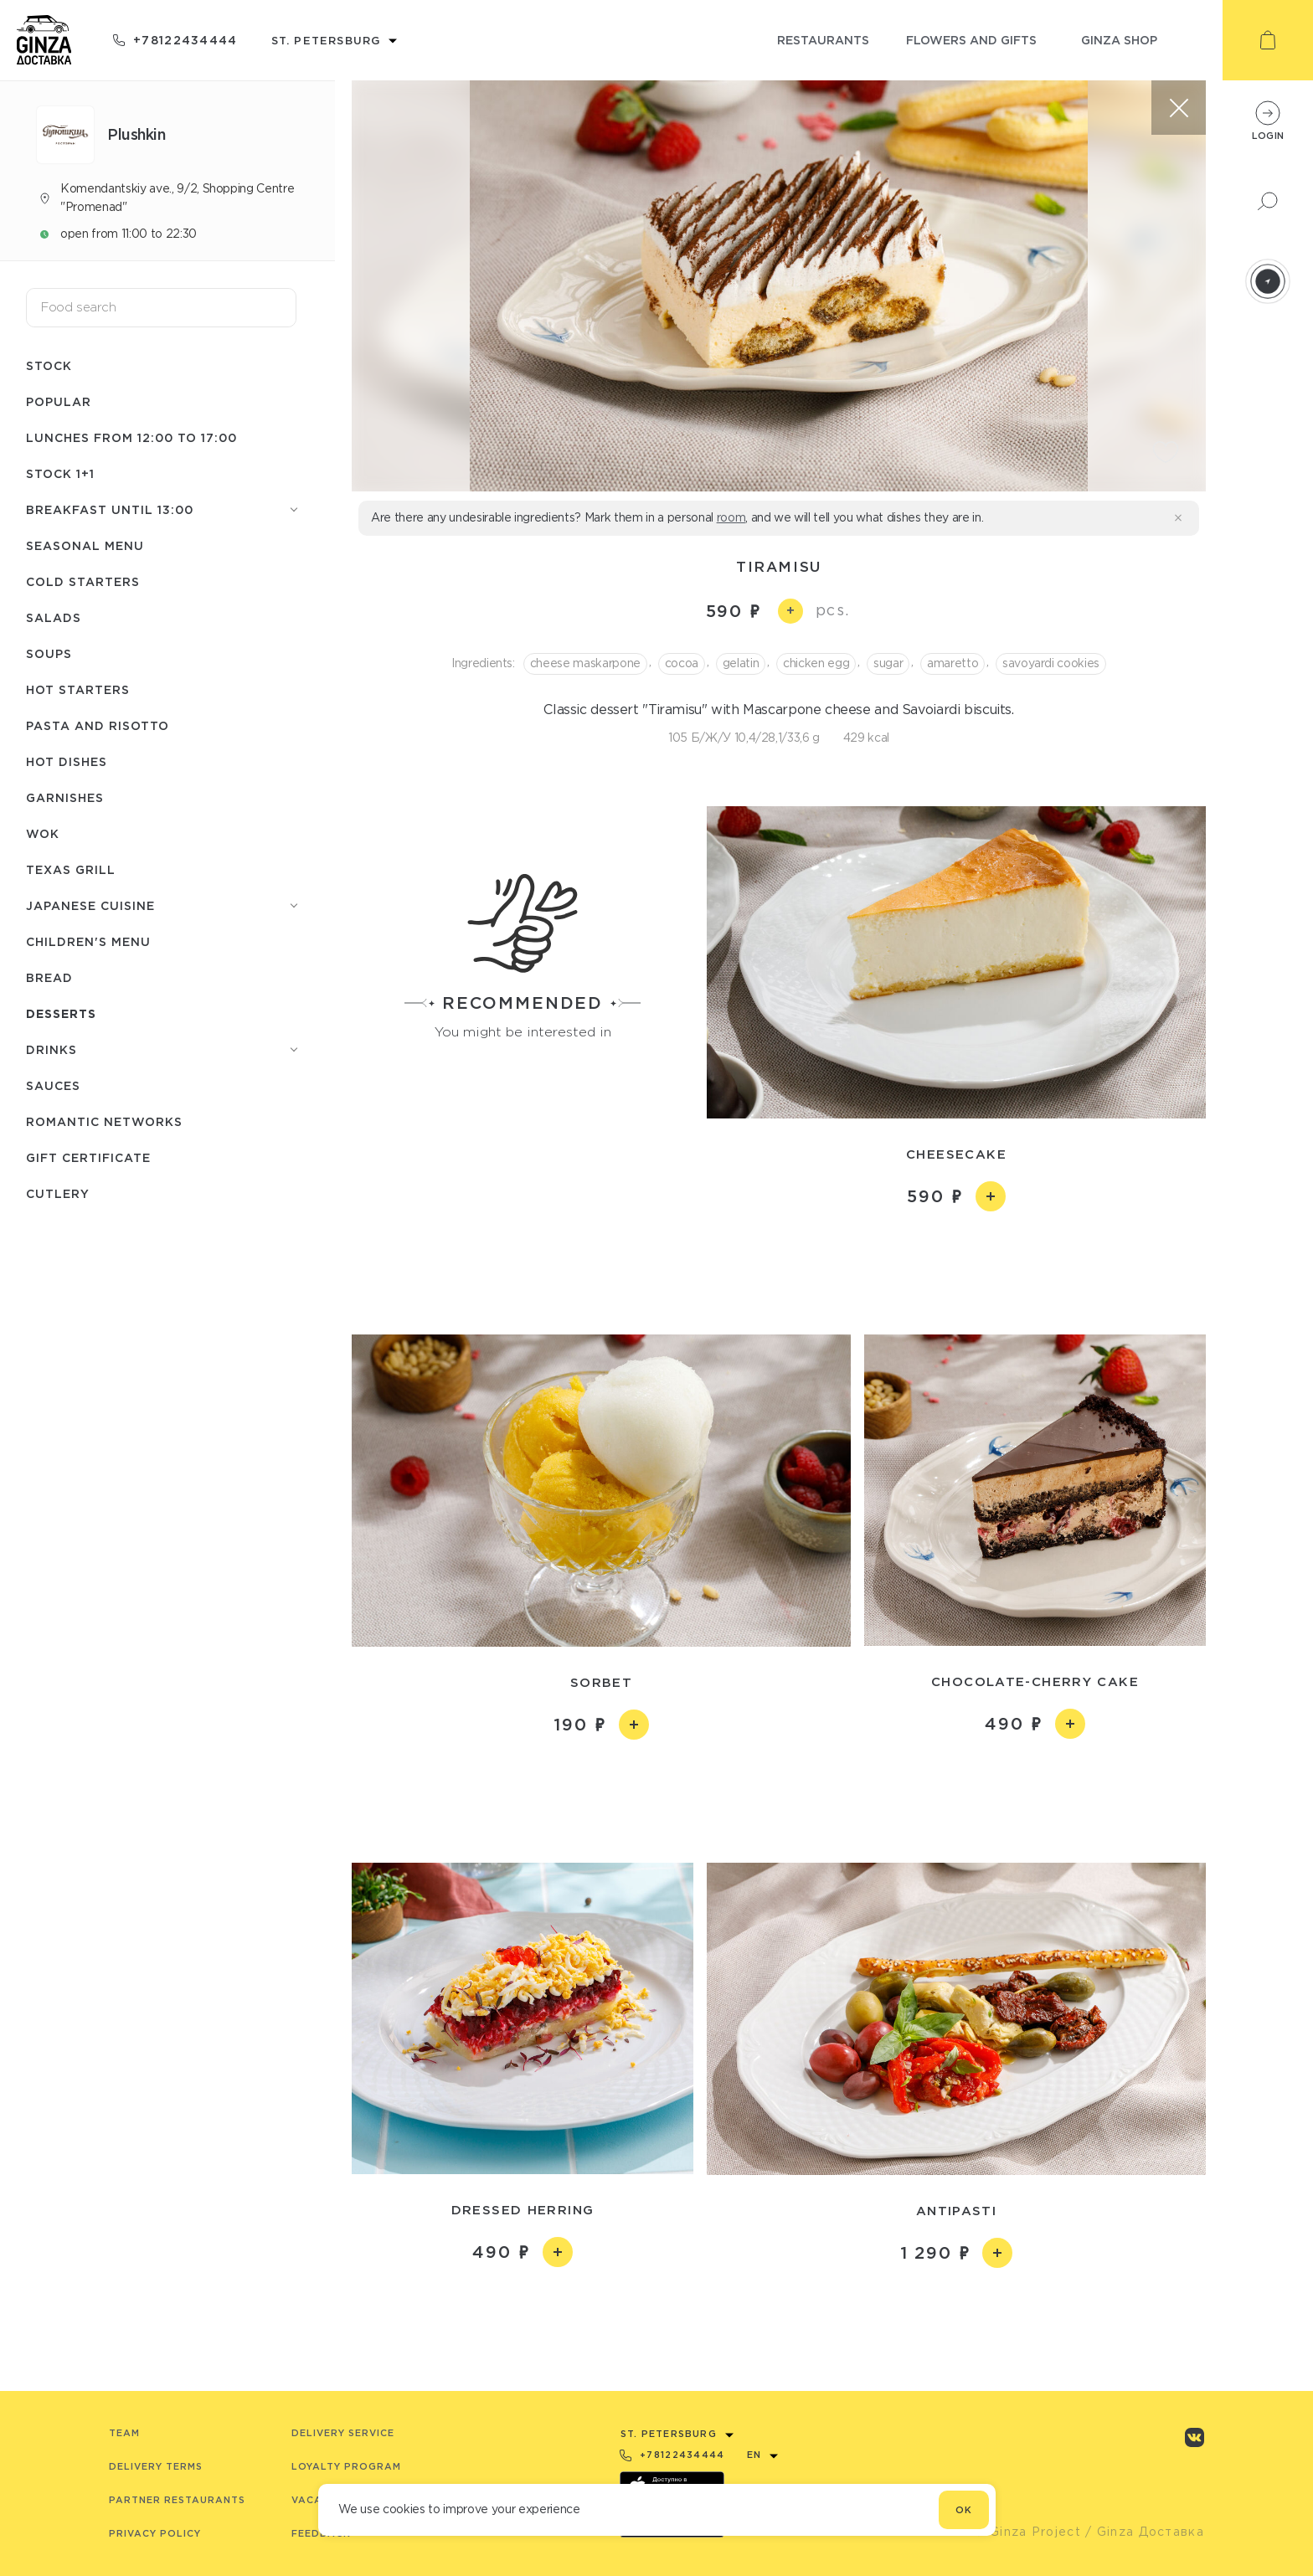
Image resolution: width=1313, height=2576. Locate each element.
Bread (49, 977)
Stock (49, 365)
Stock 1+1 (60, 473)
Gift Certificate (88, 1157)
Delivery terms (156, 2466)
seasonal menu (85, 545)
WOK (42, 833)
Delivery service (342, 2433)
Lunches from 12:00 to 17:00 (131, 437)
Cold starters (83, 581)
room (731, 517)
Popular (58, 401)
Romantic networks (104, 1121)
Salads (53, 617)
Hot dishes (66, 761)
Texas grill (71, 869)
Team (124, 2433)
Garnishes (65, 797)
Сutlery (58, 1193)
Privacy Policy (155, 2533)
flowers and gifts (971, 39)
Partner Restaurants (177, 2500)
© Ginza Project (1027, 2531)
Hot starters (78, 689)
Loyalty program (346, 2466)
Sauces (53, 1085)
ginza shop (1119, 39)
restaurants (823, 39)
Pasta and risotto (97, 725)
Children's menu (88, 941)
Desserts (61, 1013)
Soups (49, 653)
